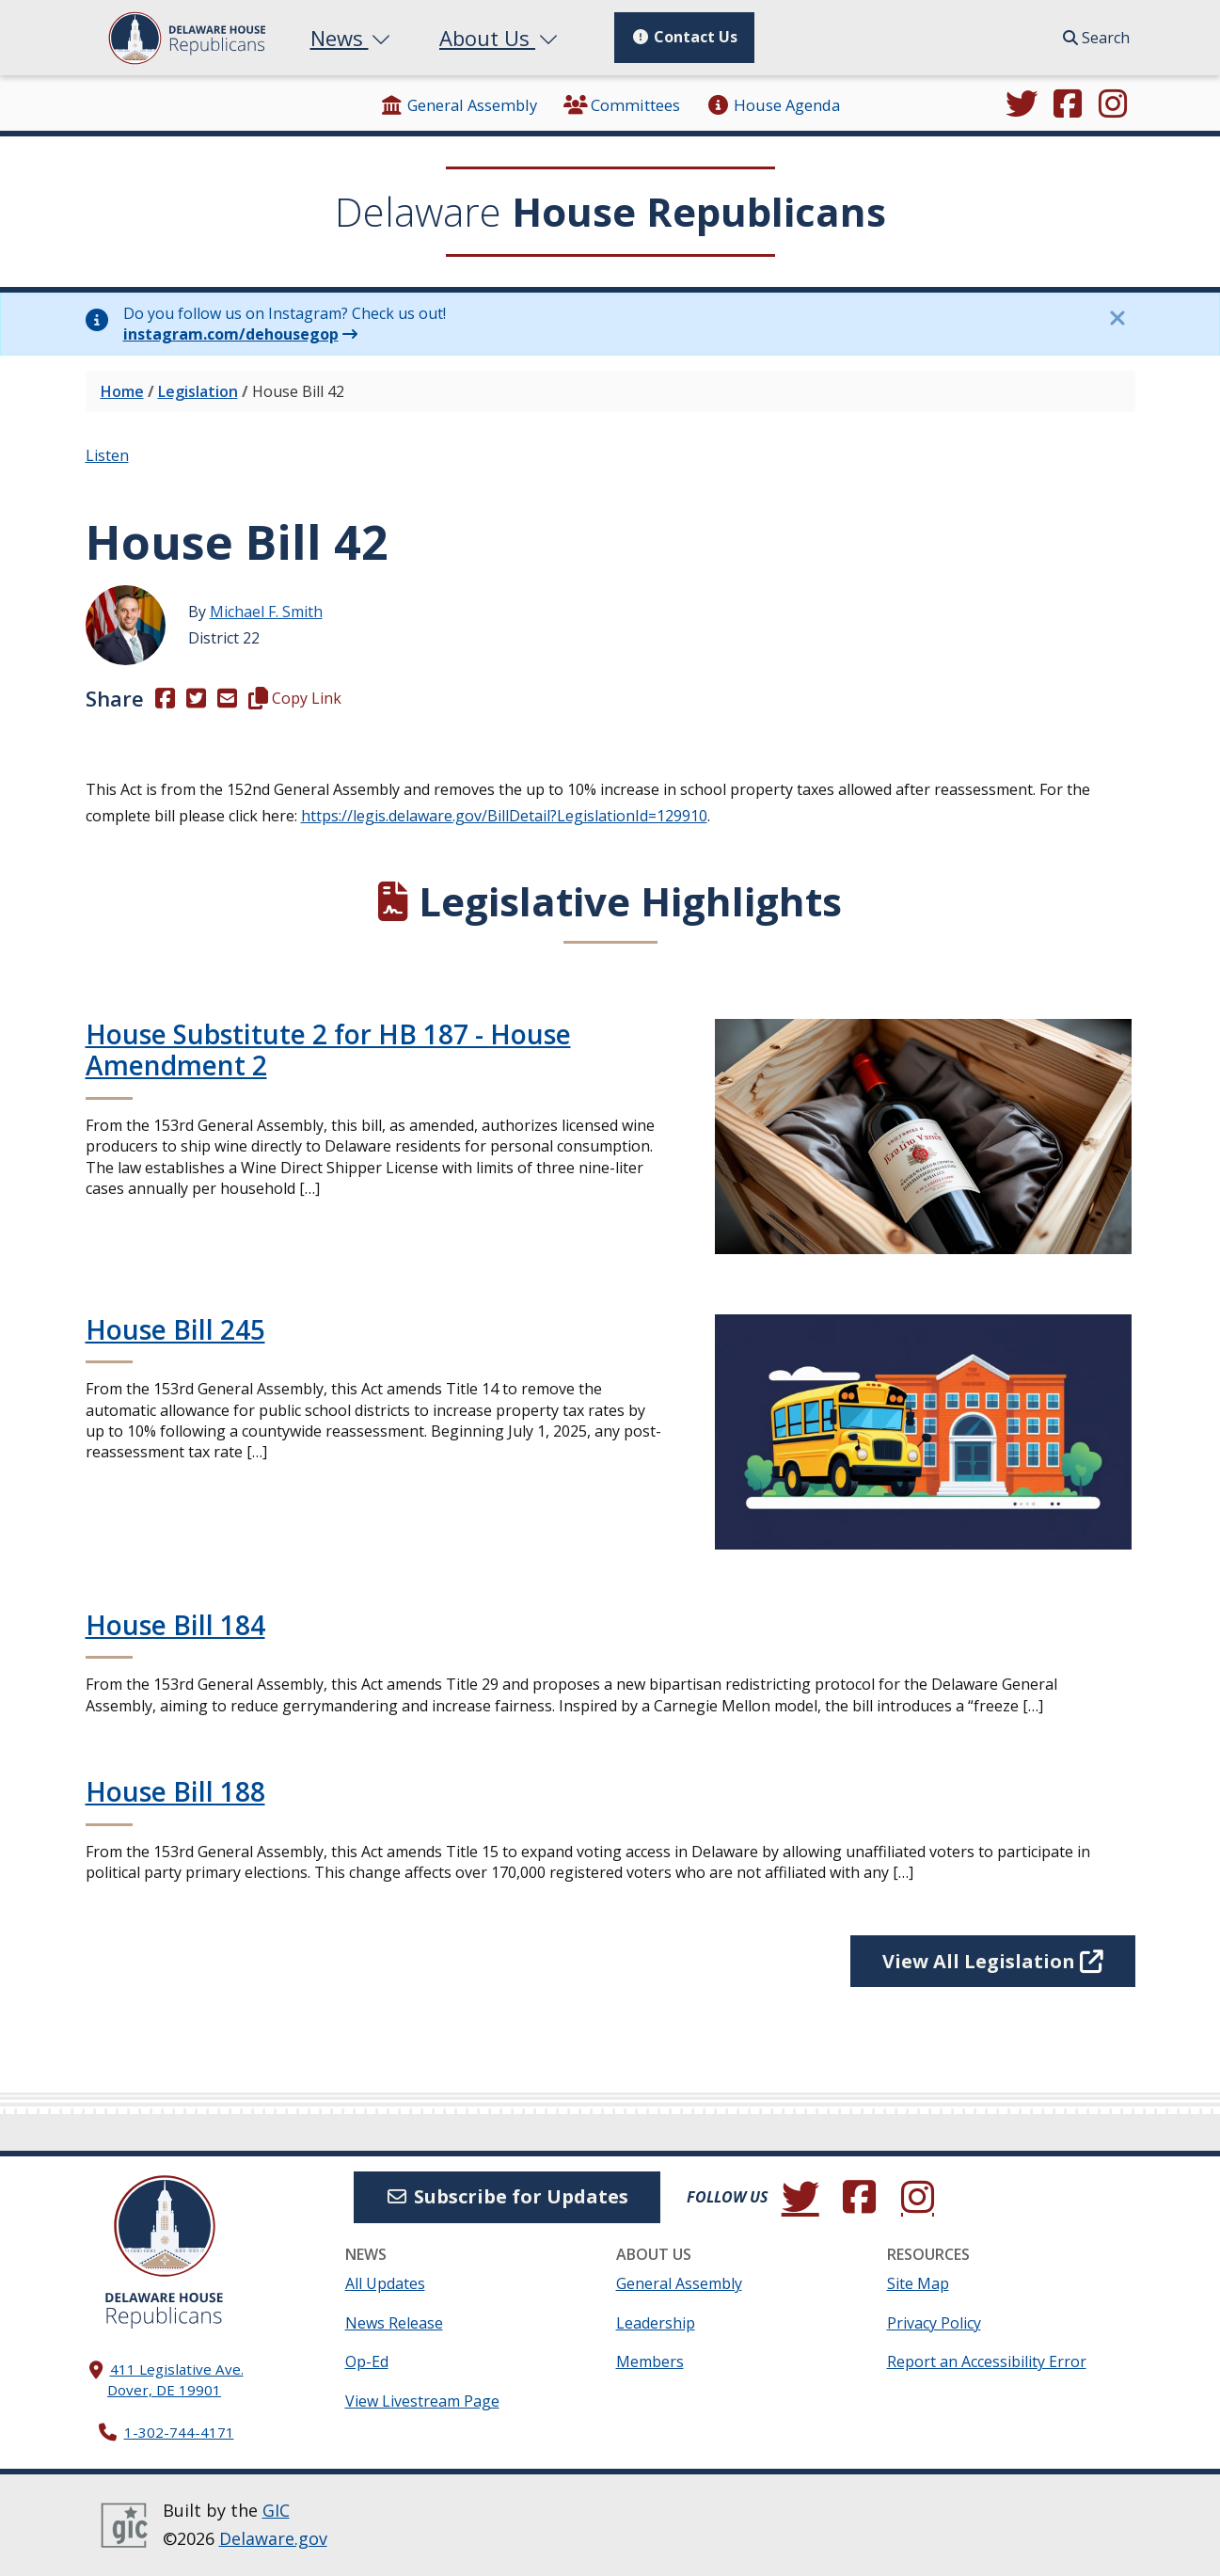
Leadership (655, 2323)
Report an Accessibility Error (986, 2361)
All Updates (385, 2283)
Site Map (918, 2283)
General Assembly (458, 105)
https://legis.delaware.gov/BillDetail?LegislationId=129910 (504, 815)
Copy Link (294, 698)
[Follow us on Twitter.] (1021, 105)
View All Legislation (992, 1961)
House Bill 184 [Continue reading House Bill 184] (175, 1625)
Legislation (198, 391)
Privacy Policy (934, 2323)
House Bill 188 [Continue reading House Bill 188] (175, 1791)
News (352, 38)
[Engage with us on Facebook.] (1067, 105)
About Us (500, 38)
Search (1096, 37)
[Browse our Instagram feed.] (1112, 105)
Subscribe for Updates (507, 2196)
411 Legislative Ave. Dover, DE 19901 (175, 2380)
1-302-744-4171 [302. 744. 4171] (179, 2432)
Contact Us (684, 36)
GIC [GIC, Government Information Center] (276, 2510)
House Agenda (772, 105)
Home (122, 391)
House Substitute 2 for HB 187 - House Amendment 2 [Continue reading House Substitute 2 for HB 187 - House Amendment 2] (328, 1050)
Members (650, 2361)
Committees (621, 105)
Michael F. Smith (266, 611)
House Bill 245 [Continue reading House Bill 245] (175, 1329)
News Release (394, 2323)
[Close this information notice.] (1116, 318)
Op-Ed (366, 2361)
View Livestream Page (422, 2401)
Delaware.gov (273, 2538)
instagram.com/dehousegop (231, 334)
